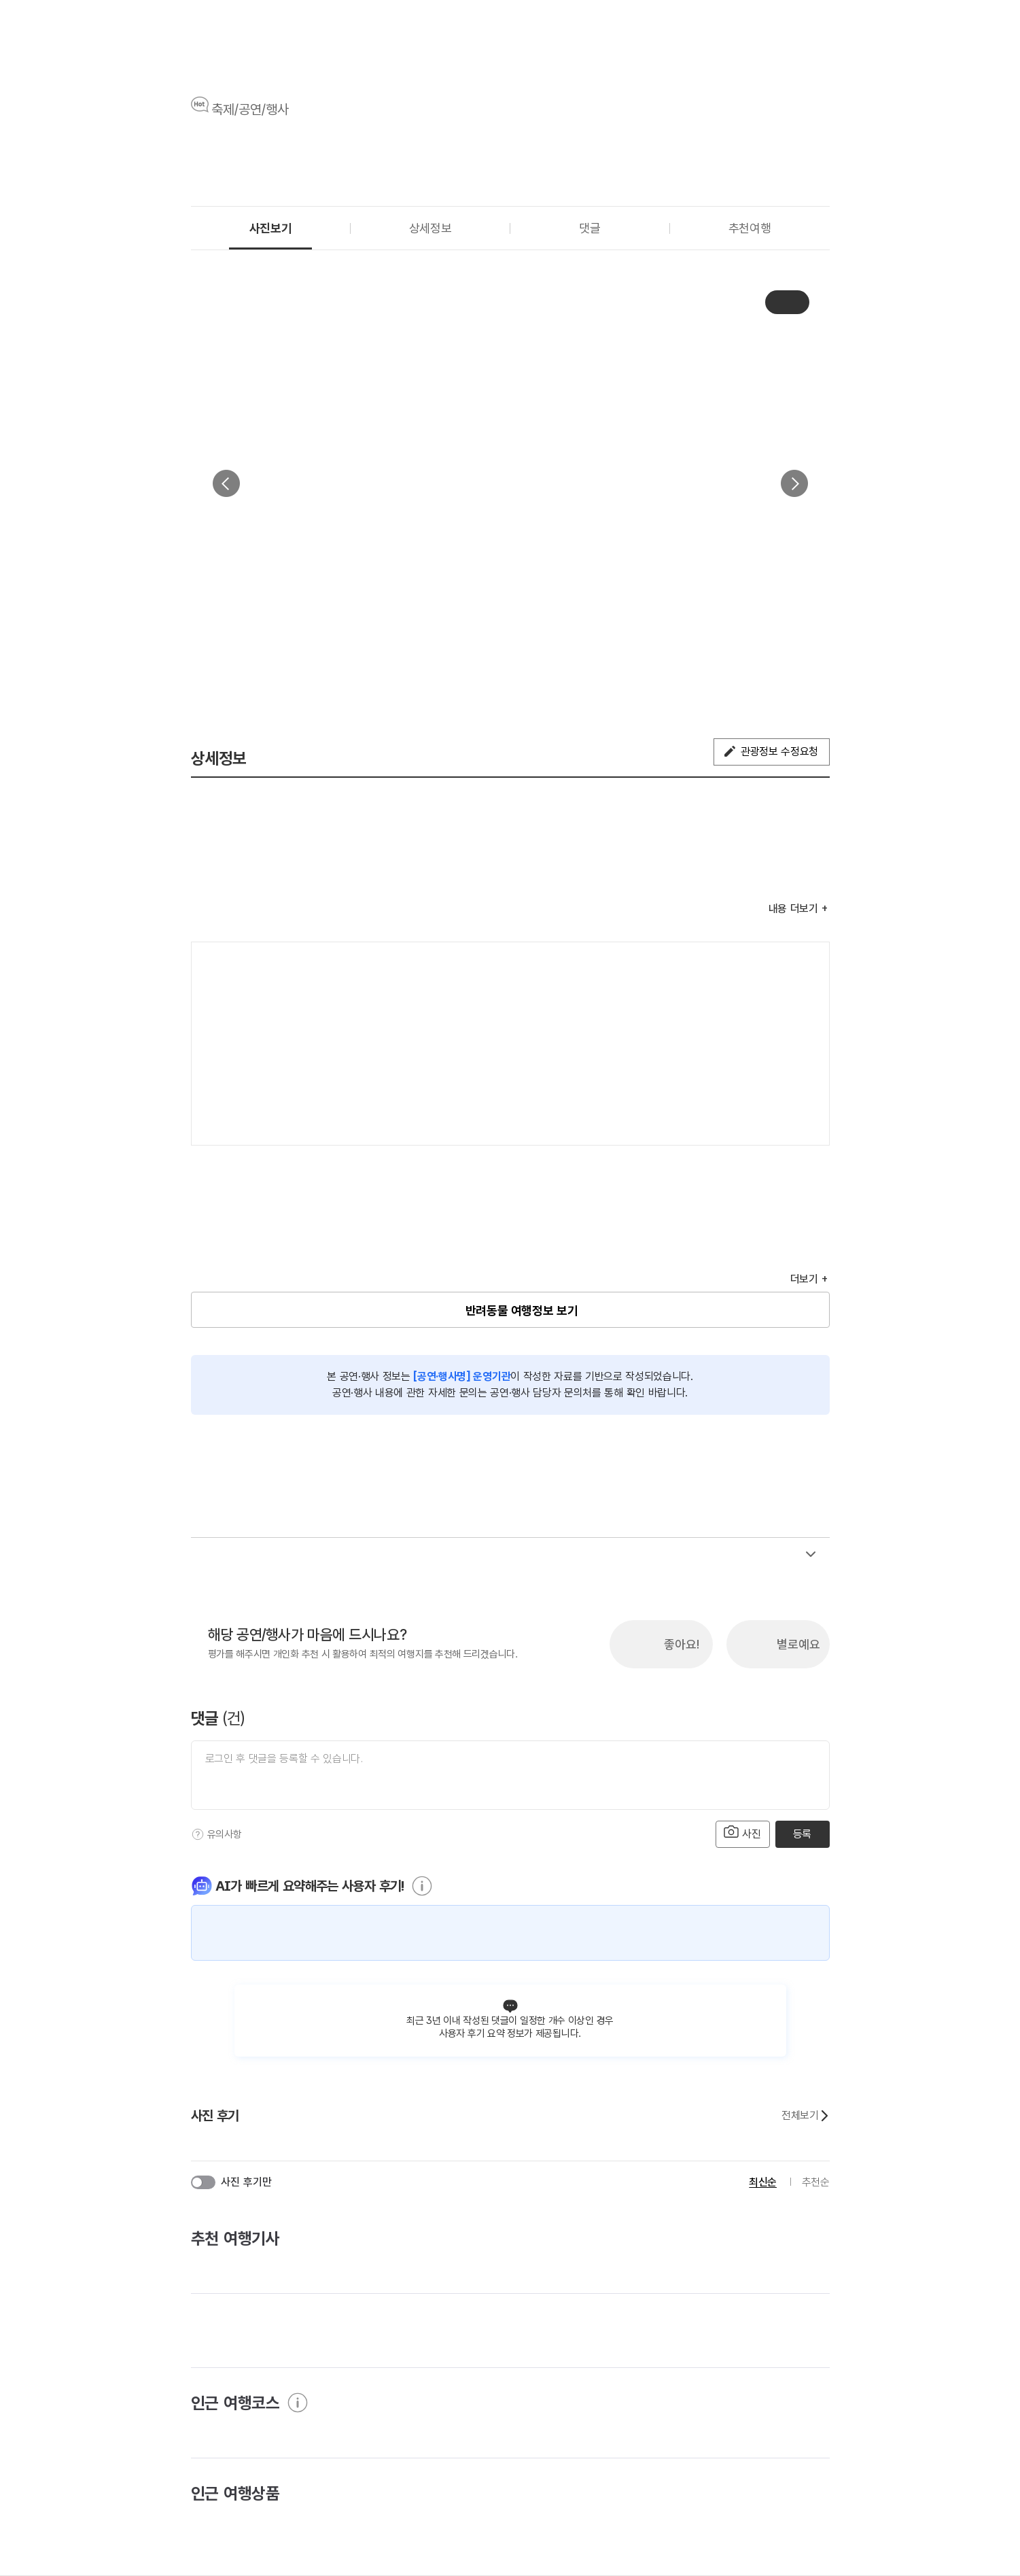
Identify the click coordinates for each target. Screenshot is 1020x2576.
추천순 (816, 2182)
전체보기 (805, 2115)
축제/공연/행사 (250, 109)
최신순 (763, 2182)
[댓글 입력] (510, 1775)
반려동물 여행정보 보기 (521, 1310)
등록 (802, 1833)
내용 (793, 908)
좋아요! (681, 1644)
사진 (742, 1832)
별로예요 (798, 1644)
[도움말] (198, 1834)
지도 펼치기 (801, 1117)
